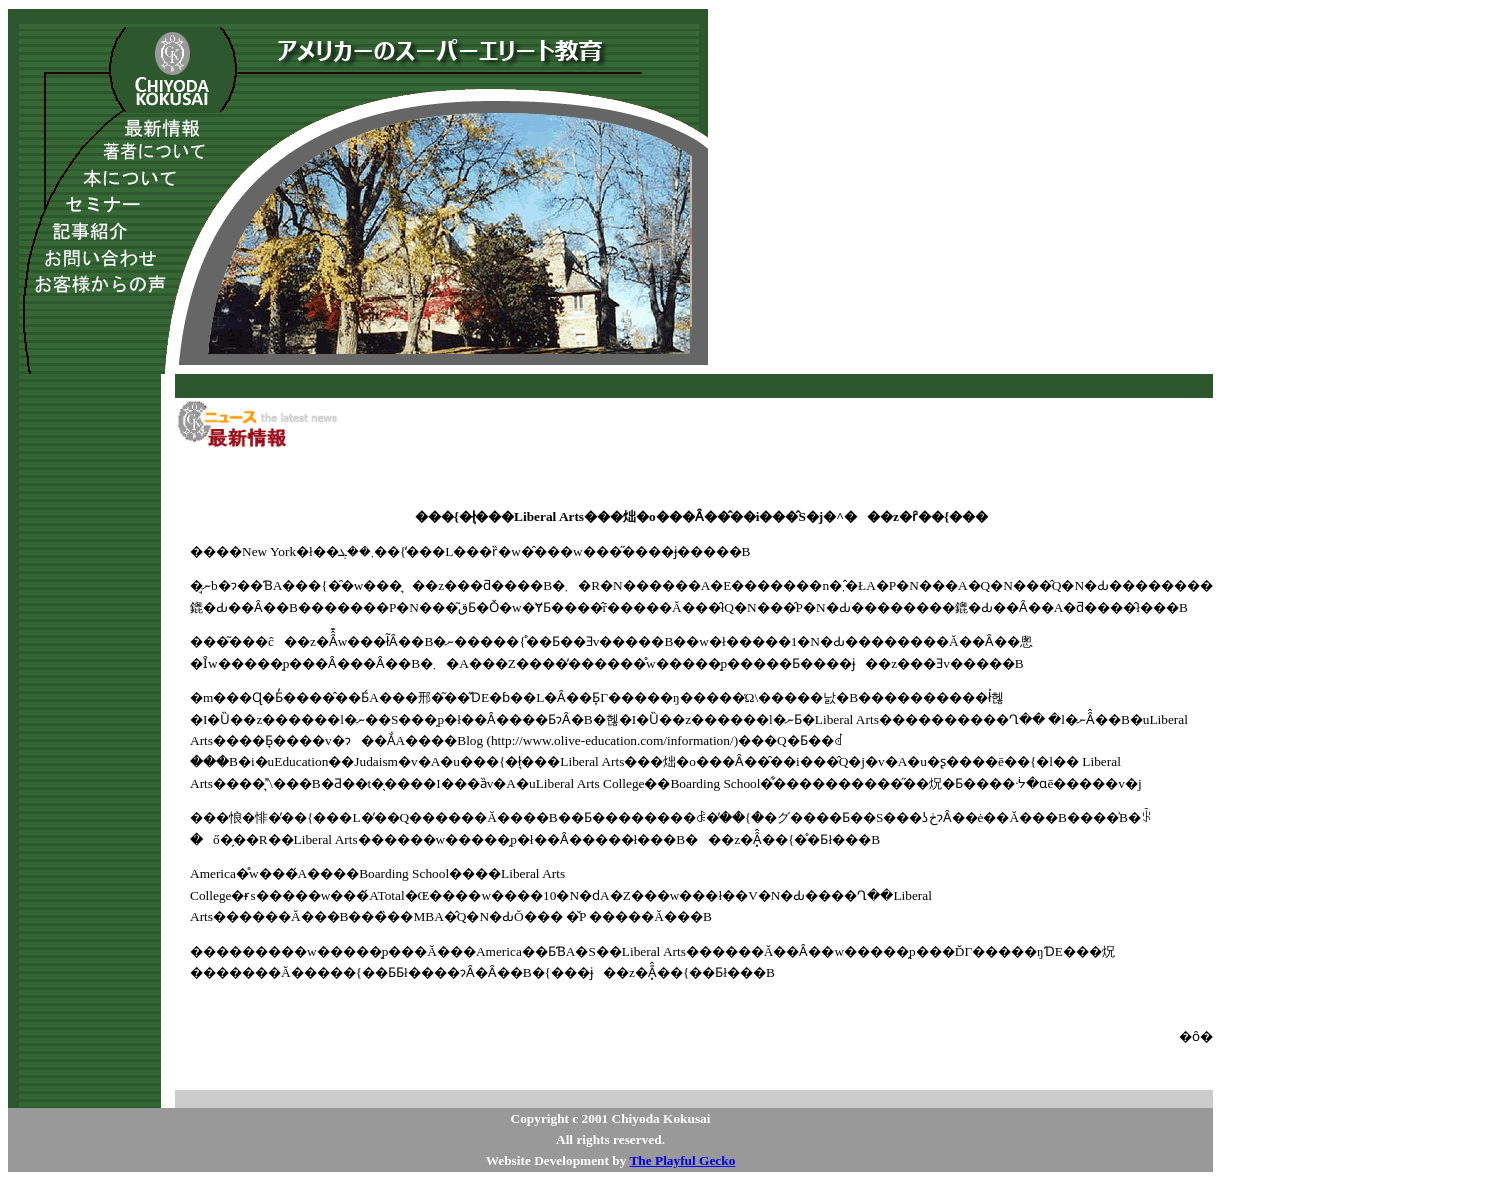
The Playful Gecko (682, 1160)
